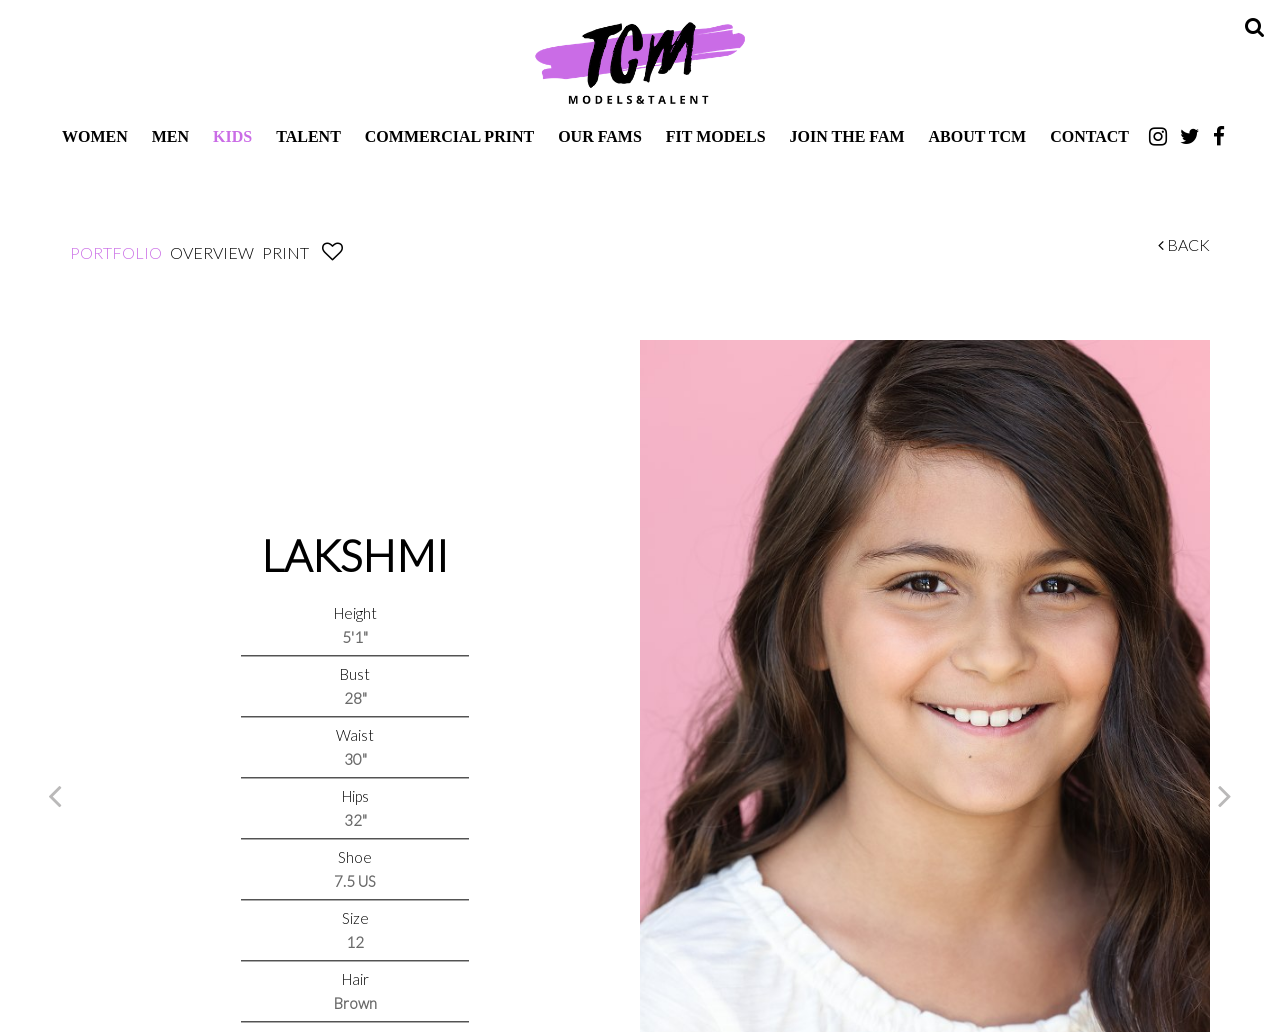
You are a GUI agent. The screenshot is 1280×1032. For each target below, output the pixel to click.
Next (1225, 795)
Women (95, 136)
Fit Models (716, 136)
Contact (1089, 136)
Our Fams (600, 136)
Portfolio (116, 252)
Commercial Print (449, 136)
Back (1184, 244)
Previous (55, 795)
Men (170, 136)
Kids (232, 136)
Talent (308, 136)
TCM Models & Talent (640, 62)
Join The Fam (847, 136)
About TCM (978, 136)
